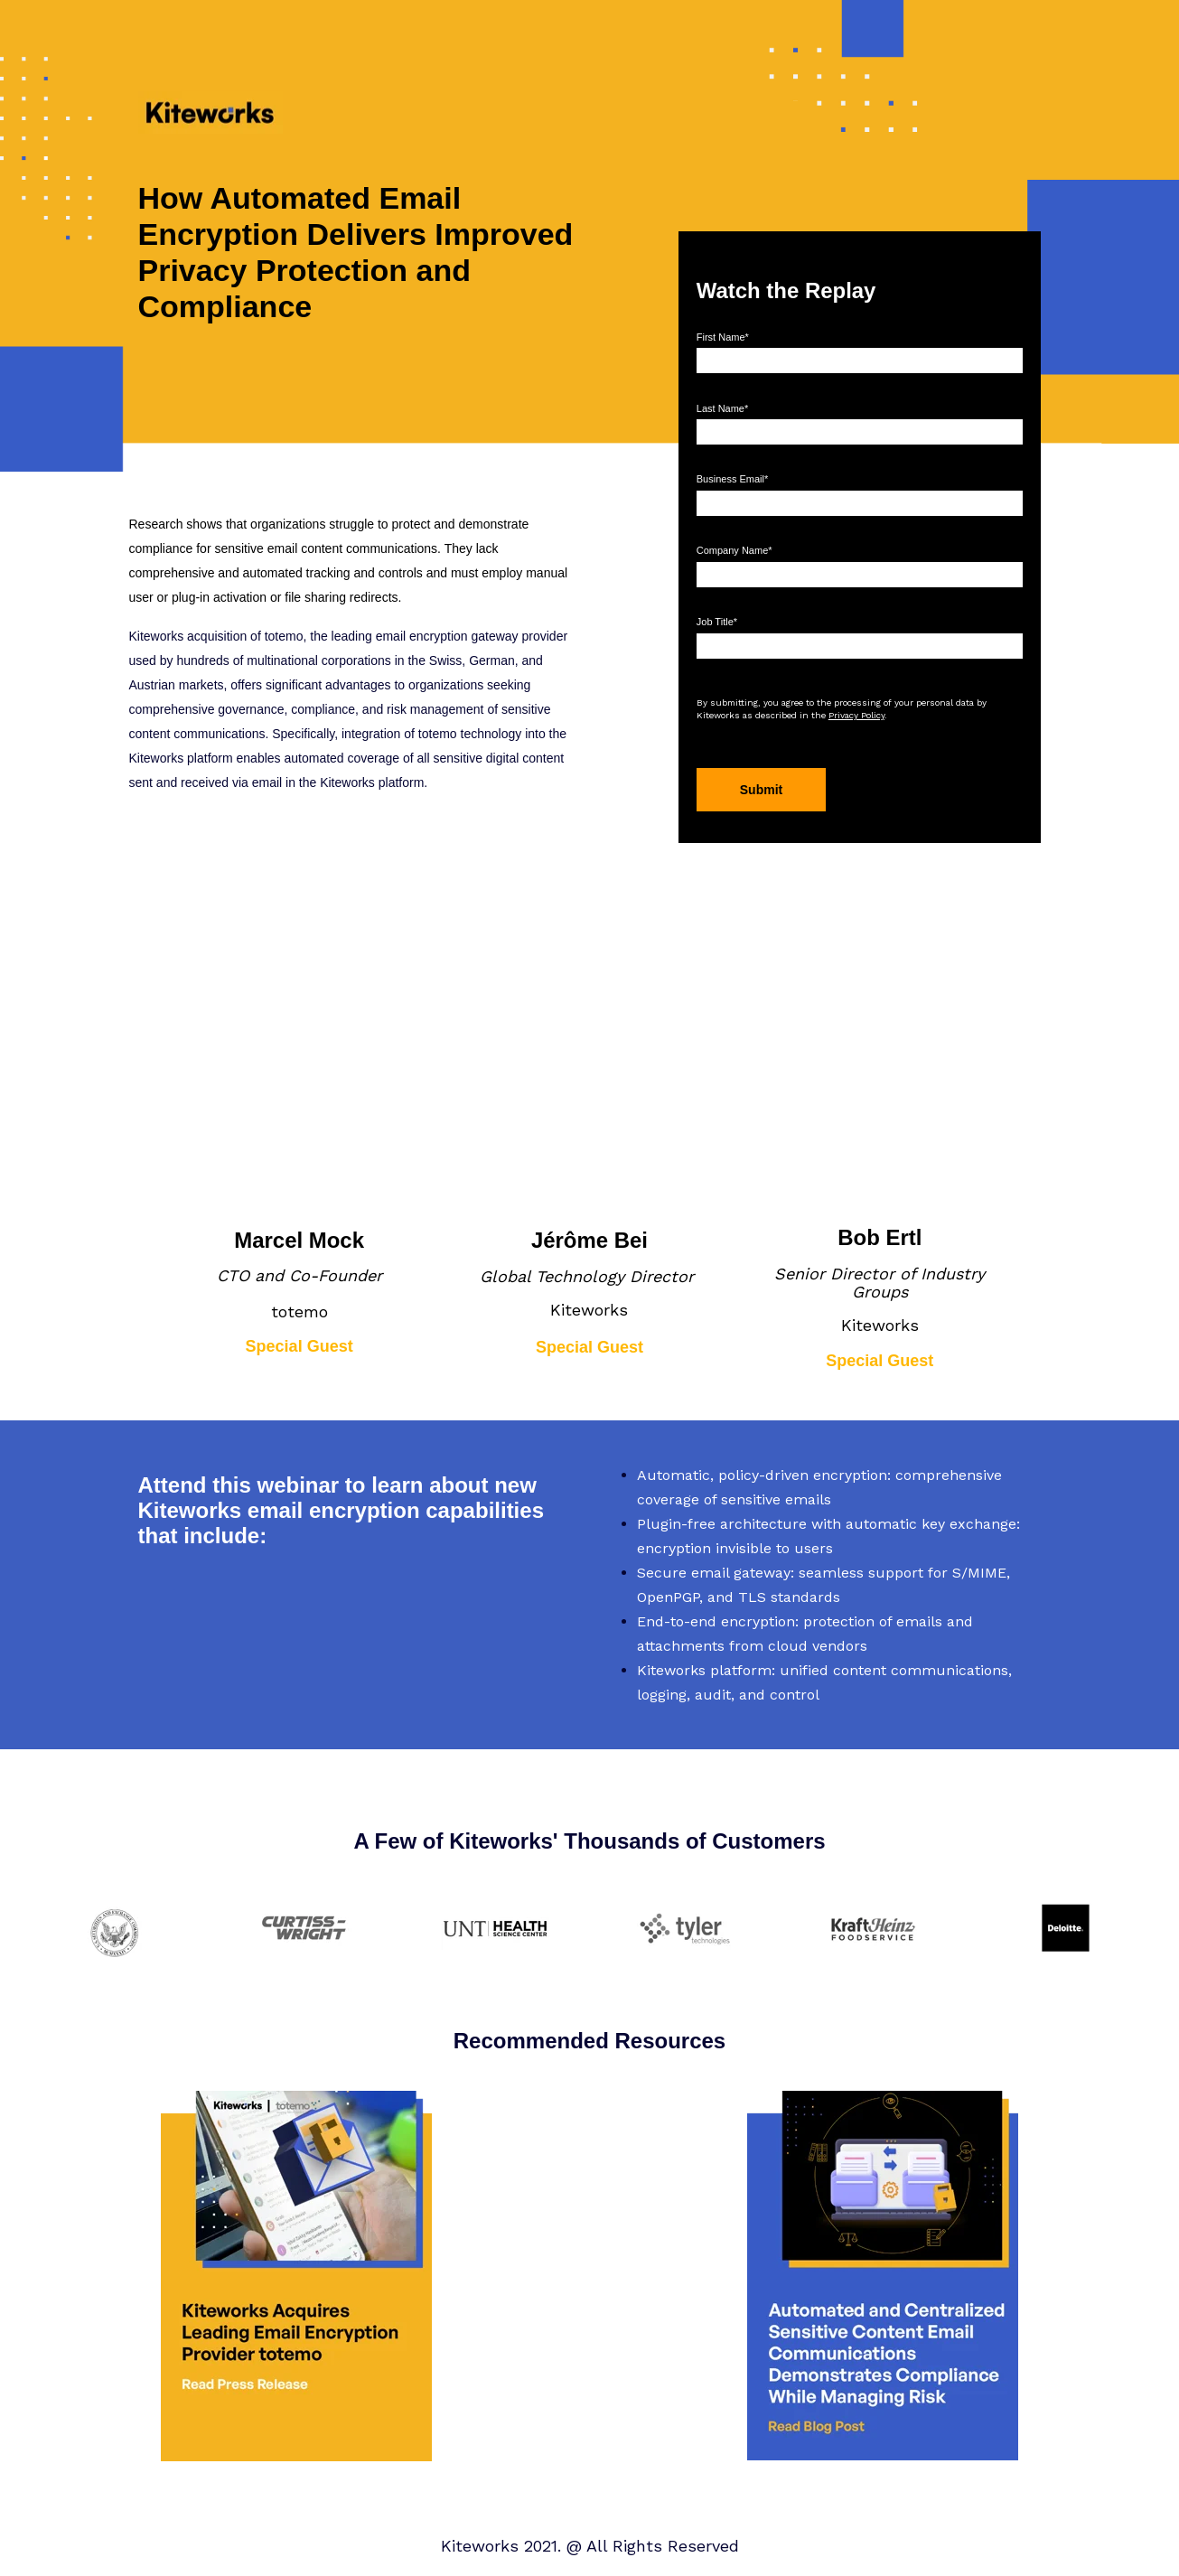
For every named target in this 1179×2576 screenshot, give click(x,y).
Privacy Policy (856, 715)
